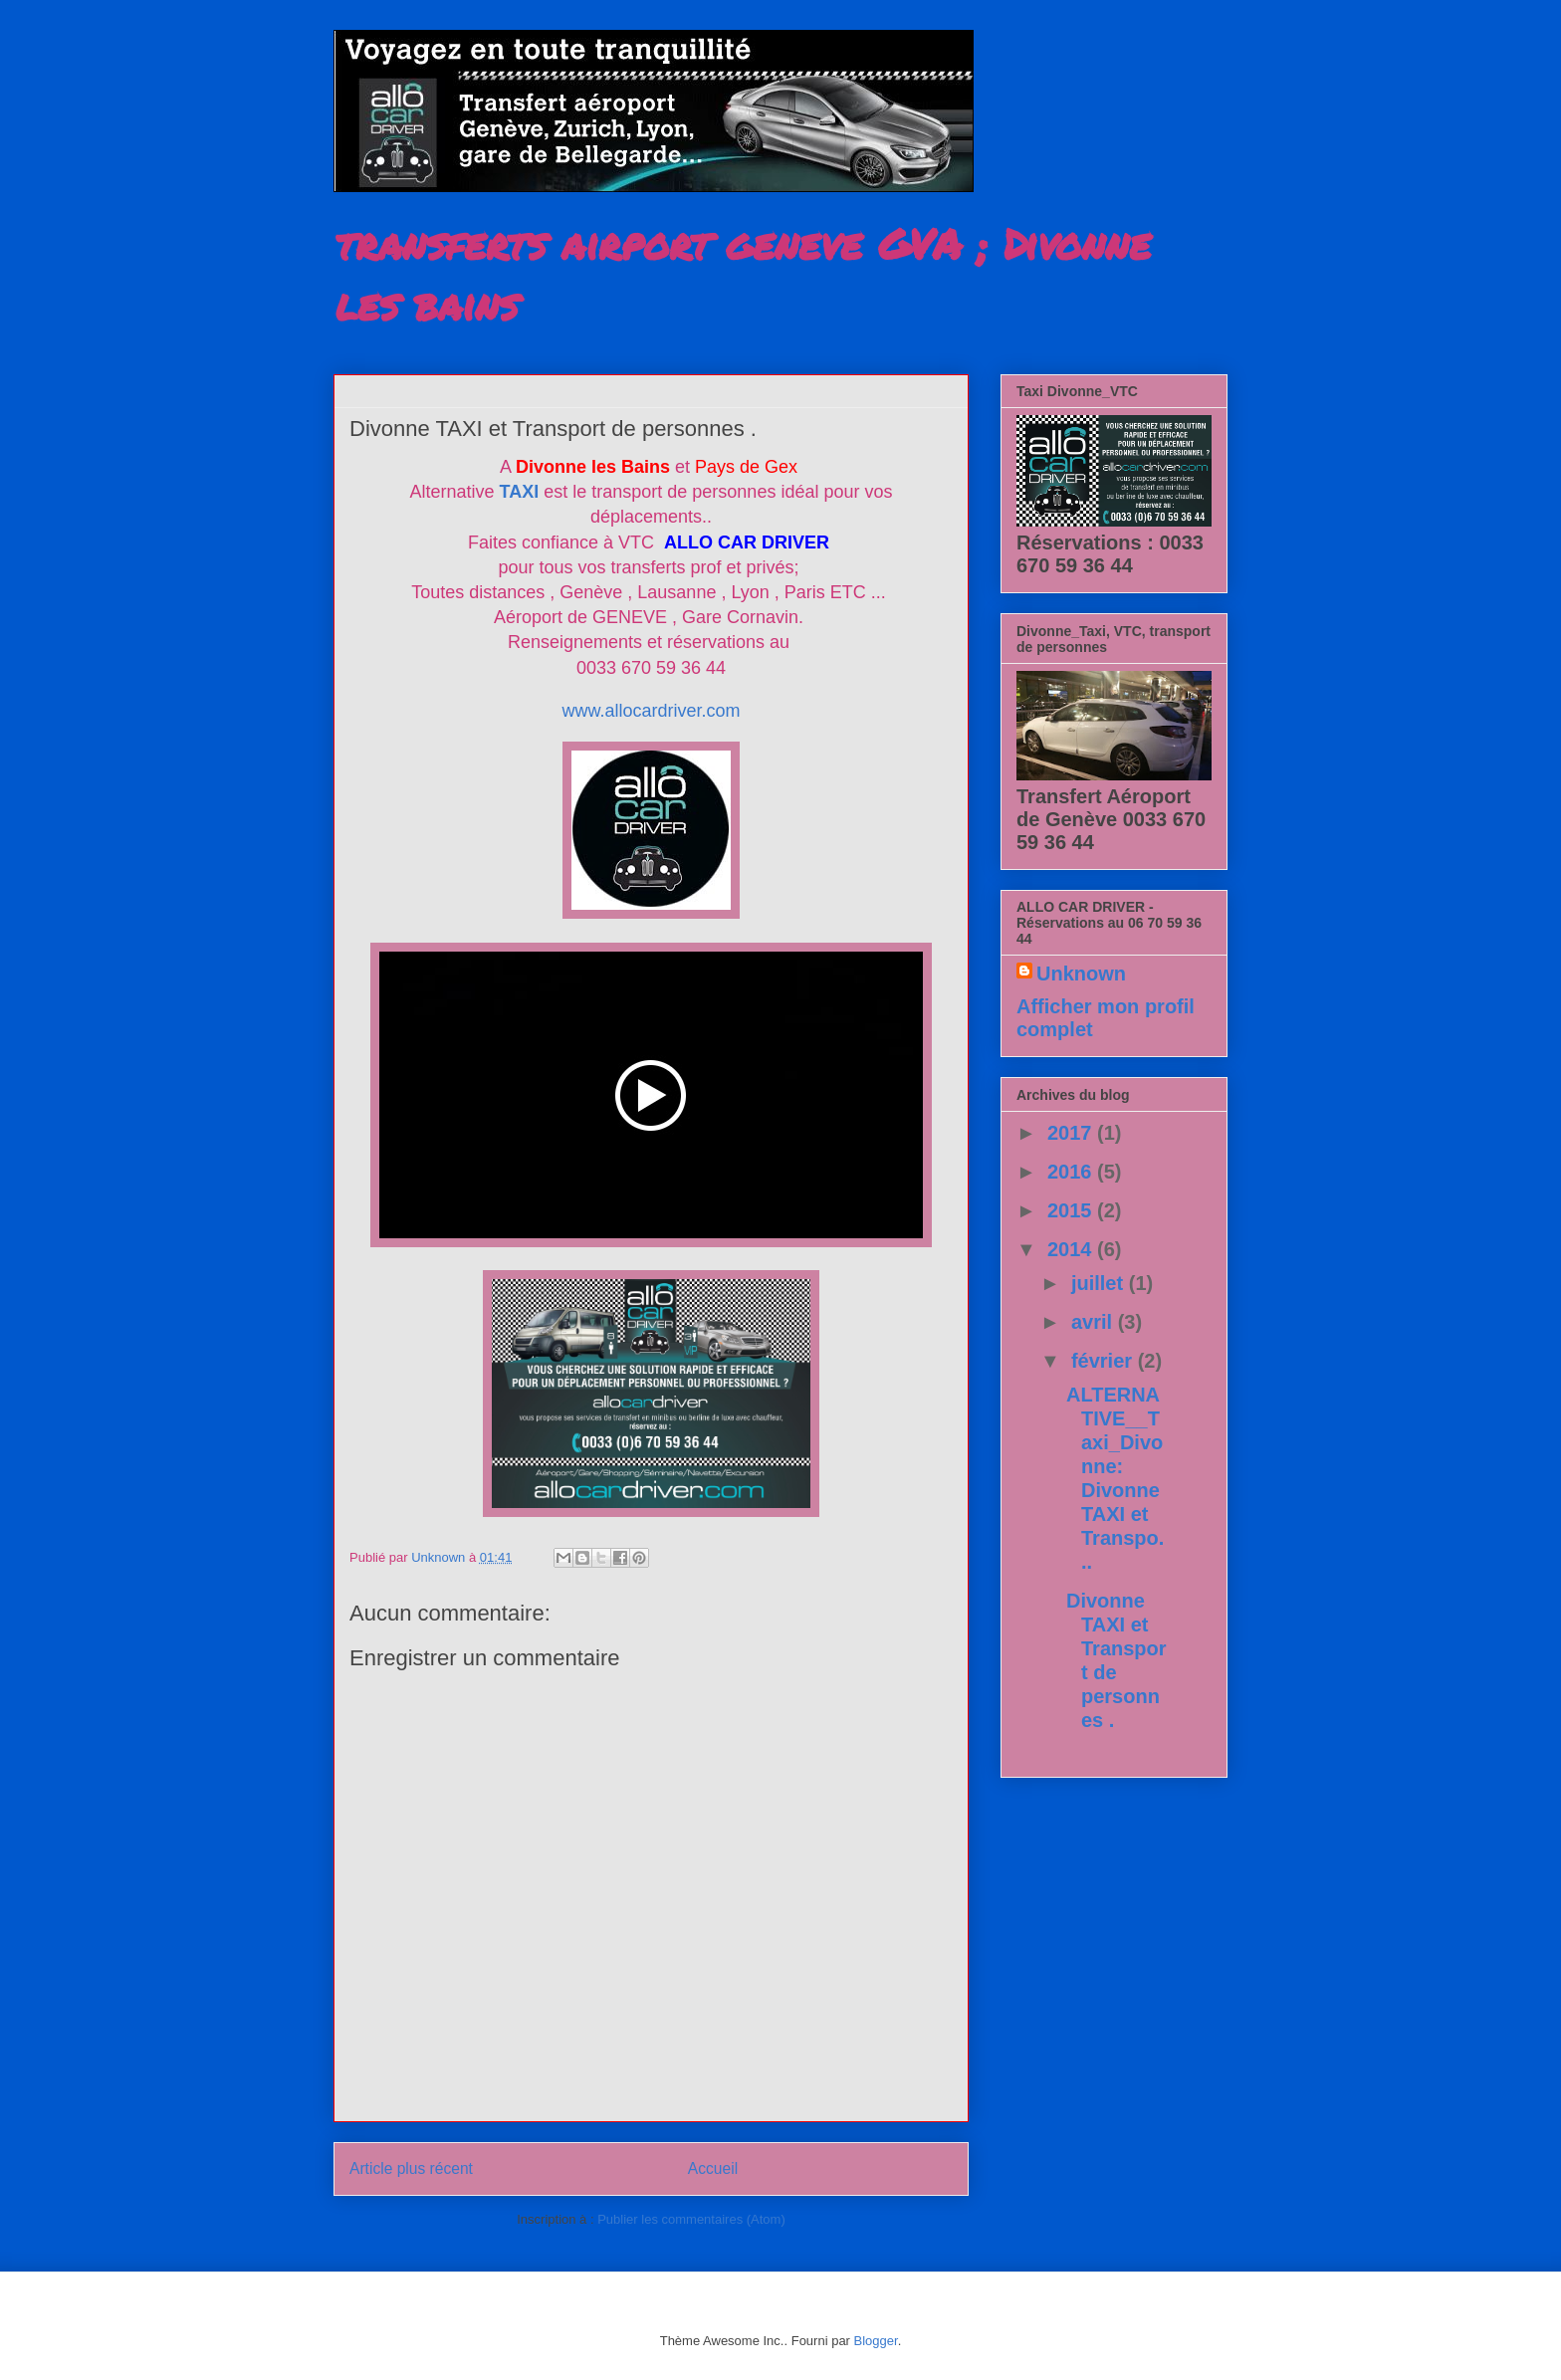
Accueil (713, 2168)
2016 (1072, 1172)
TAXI (520, 492)
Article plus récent (411, 2168)
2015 (1072, 1210)
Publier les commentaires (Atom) (691, 2219)
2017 (1072, 1133)
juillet (1100, 1283)
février (1104, 1361)
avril (1094, 1322)
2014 (1072, 1249)
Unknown (1081, 973)
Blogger (876, 2340)
